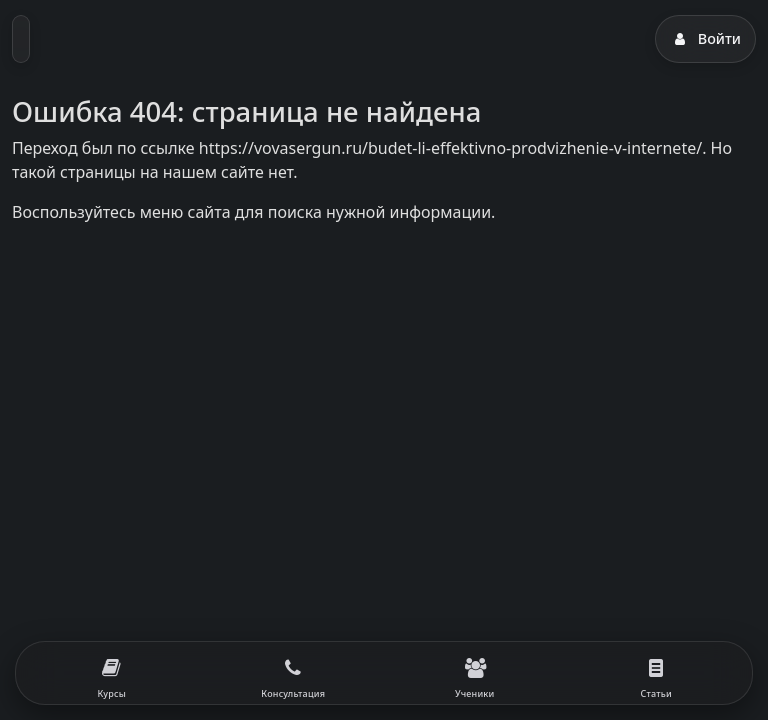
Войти (705, 39)
